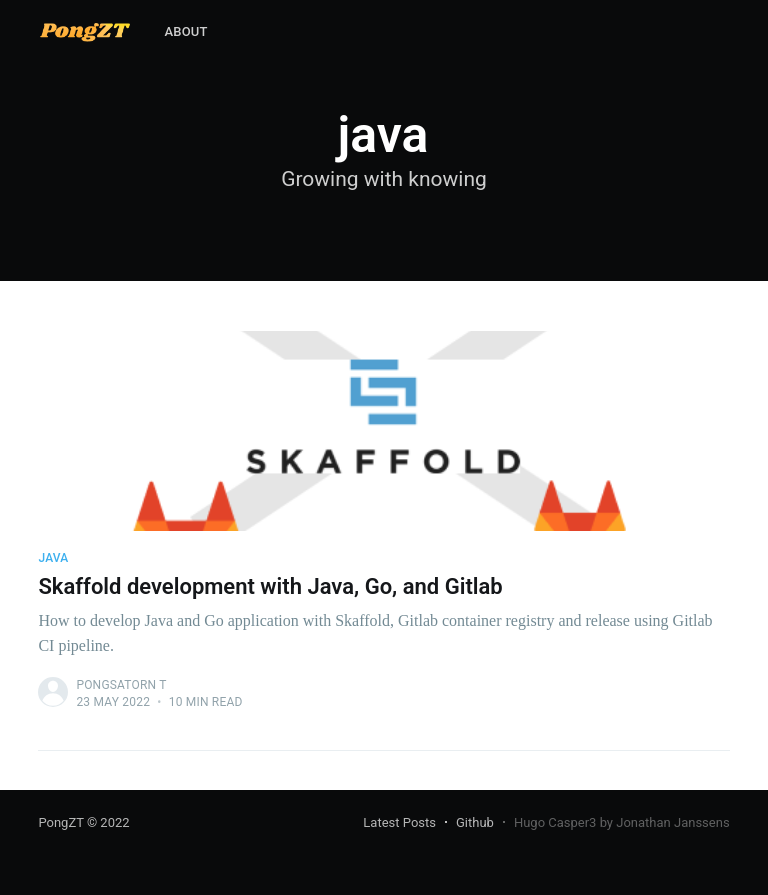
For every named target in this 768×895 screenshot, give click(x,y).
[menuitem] (185, 32)
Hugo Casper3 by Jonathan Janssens (622, 822)
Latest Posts (399, 822)
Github (475, 822)
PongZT (60, 822)
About (185, 31)
